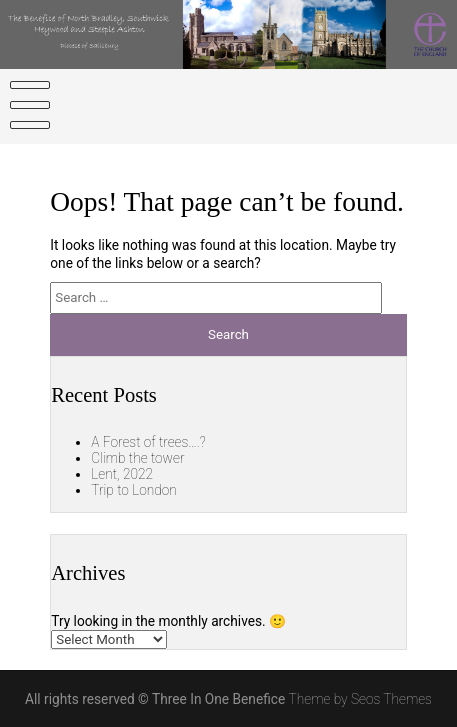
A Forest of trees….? (148, 442)
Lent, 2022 (122, 474)
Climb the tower (137, 458)
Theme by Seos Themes (360, 699)
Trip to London (134, 490)
